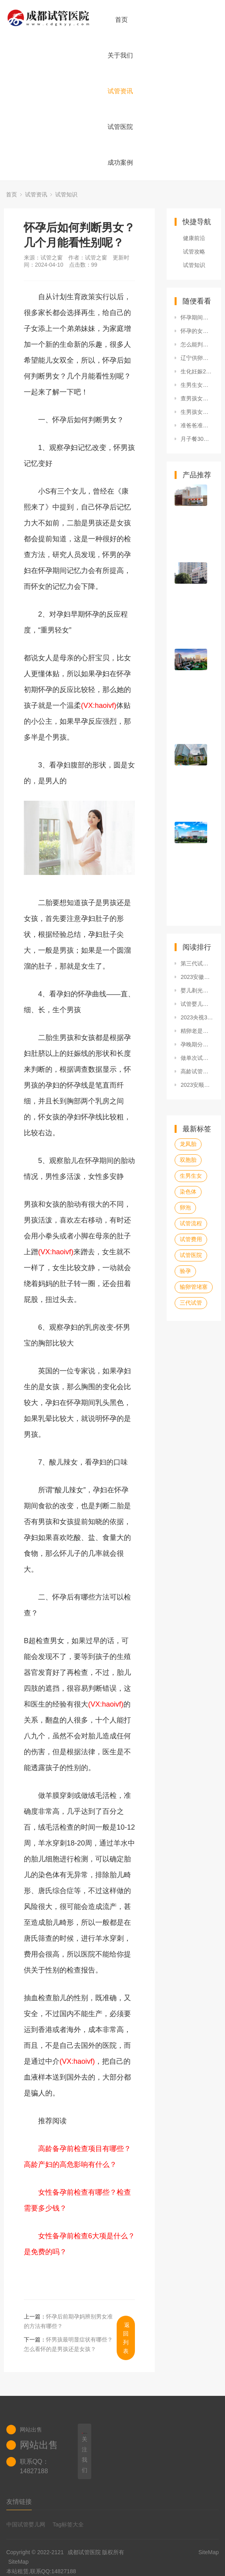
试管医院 (120, 126)
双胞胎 (188, 1160)
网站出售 (39, 2445)
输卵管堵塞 (194, 1287)
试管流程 (191, 1223)
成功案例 (120, 162)
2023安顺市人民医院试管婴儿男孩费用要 (197, 1085)
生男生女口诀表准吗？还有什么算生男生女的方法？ (197, 385)
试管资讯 (120, 91)
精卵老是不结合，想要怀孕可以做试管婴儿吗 (197, 1031)
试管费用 (191, 1239)
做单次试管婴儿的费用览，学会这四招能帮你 (197, 1058)
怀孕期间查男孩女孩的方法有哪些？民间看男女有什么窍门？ (197, 317)
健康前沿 (194, 238)
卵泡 (185, 1207)
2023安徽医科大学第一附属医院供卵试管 (197, 977)
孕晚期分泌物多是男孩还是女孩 (197, 1044)
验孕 (185, 1271)
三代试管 (191, 1303)
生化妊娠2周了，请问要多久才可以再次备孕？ (197, 371)
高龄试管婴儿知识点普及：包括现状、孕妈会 (197, 1071)
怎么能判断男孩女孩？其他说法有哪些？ (197, 344)
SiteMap (18, 2562)
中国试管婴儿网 (25, 2524)
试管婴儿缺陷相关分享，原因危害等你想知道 (197, 1004)
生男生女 (191, 1176)
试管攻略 (194, 251)
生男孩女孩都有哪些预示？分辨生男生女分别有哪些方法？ (197, 412)
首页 (121, 19)
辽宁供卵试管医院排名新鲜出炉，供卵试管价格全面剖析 (197, 358)
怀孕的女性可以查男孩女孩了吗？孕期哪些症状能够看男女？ (197, 331)
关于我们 (120, 55)
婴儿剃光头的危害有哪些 (197, 990)
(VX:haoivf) (98, 705)
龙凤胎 (188, 1144)
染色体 (188, 1191)
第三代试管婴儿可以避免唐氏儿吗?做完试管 (197, 963)
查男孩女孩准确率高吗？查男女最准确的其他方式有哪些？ (197, 398)
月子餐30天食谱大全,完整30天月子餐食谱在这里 (197, 439)
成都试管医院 (84, 2552)
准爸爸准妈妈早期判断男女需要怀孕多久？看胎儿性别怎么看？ (197, 425)
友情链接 (19, 2501)
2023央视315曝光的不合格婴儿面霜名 (197, 1017)
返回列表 (126, 2338)
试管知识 (66, 194)
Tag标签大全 (68, 2524)
